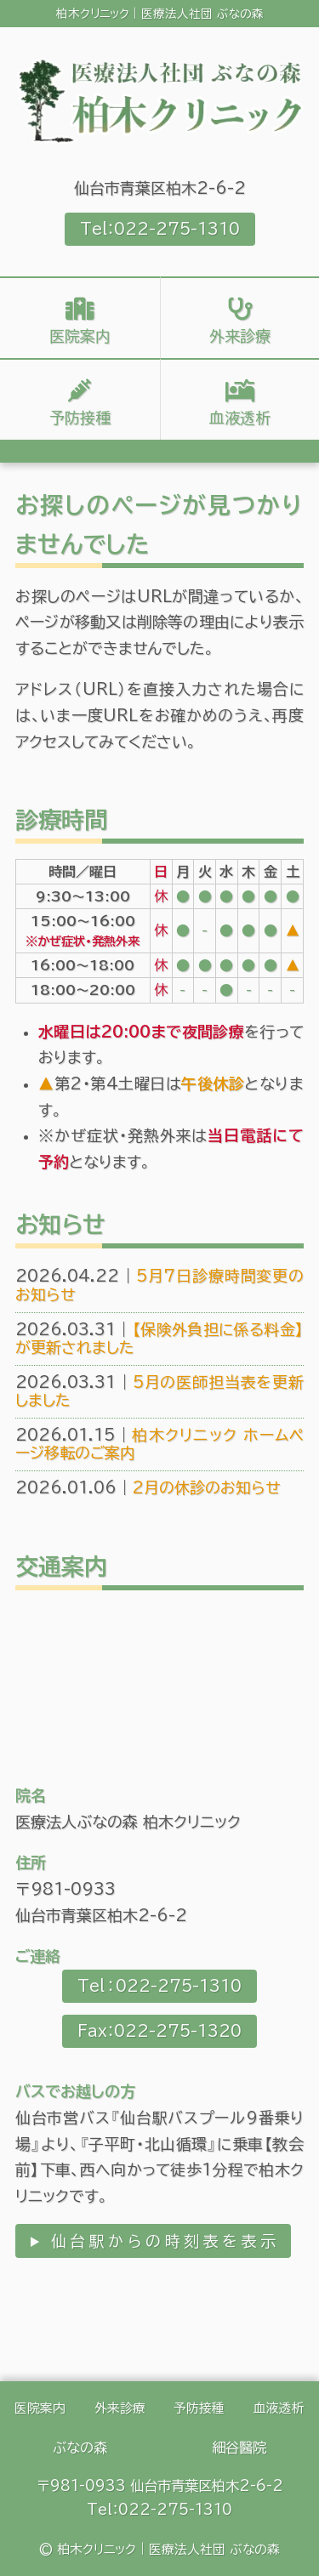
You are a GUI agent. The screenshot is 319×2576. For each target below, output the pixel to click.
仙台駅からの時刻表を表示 (163, 2241)
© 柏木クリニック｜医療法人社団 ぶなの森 (159, 2549)
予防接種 (80, 417)
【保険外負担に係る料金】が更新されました (159, 1339)
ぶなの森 (80, 2447)
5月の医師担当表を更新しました (159, 1391)
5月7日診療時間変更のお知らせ (159, 1285)
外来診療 (240, 336)
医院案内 (80, 336)
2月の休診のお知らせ (147, 1487)
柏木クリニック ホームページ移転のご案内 (159, 1444)
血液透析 (240, 417)
